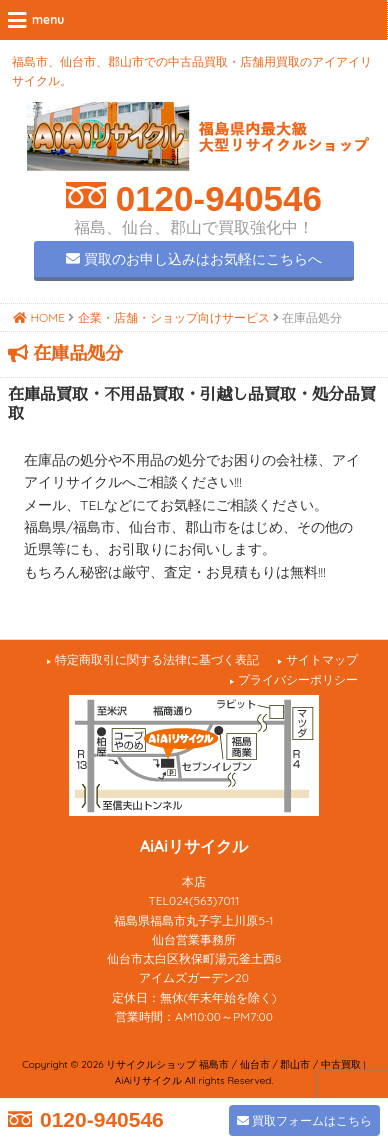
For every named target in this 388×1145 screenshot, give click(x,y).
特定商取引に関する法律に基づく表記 (157, 659)
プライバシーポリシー (298, 679)
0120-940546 (214, 198)
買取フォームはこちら (304, 1120)
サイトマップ (322, 659)
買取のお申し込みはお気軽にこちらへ (194, 259)
